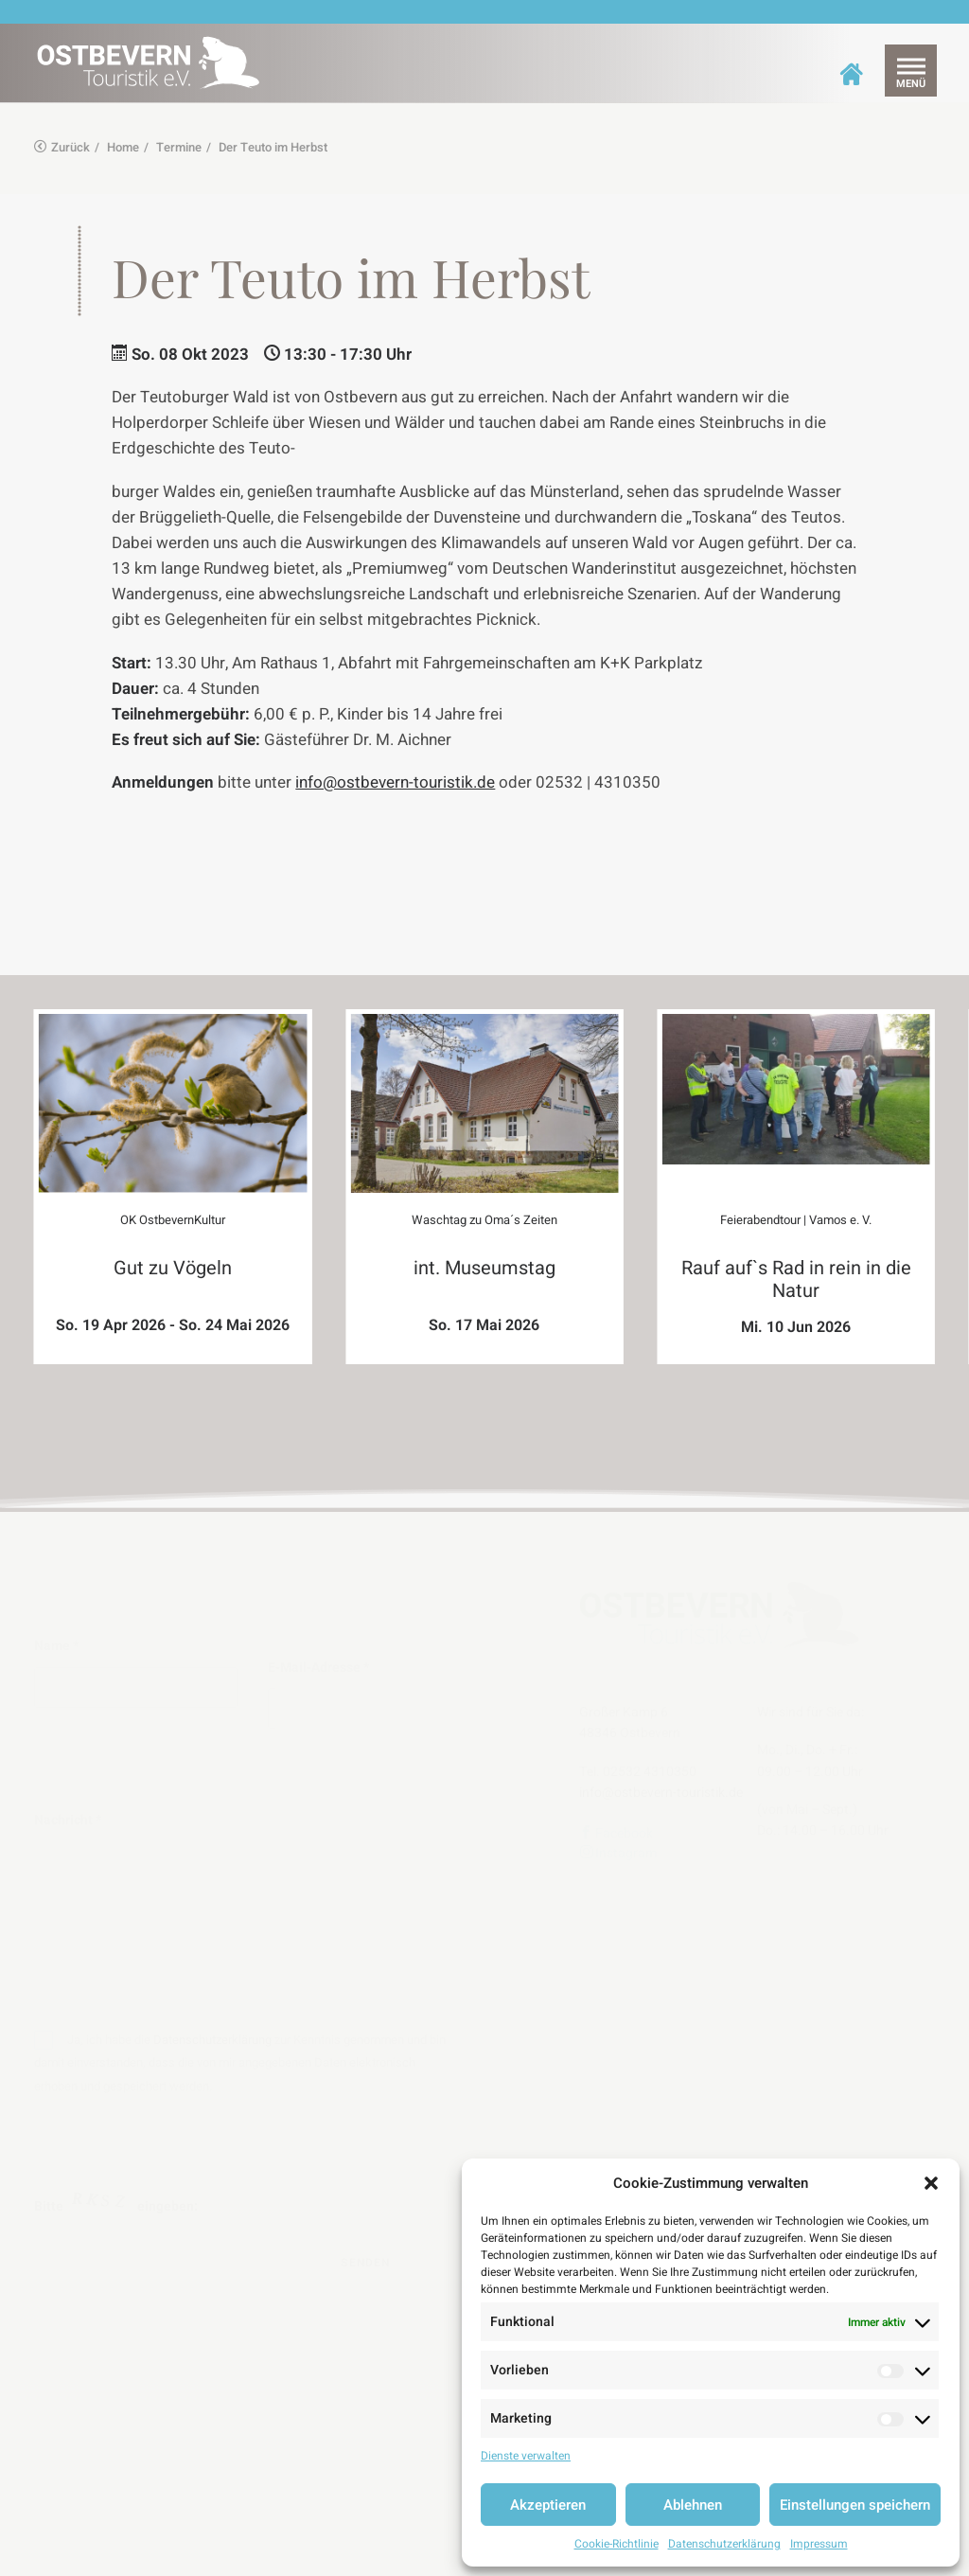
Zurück (62, 147)
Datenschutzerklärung (724, 2543)
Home (123, 147)
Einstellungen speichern (855, 2505)
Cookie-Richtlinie (616, 2543)
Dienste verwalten (526, 2455)
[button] (931, 2183)
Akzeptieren (548, 2505)
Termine (179, 147)
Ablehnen (692, 2505)
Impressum (819, 2543)
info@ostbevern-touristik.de (395, 782)
